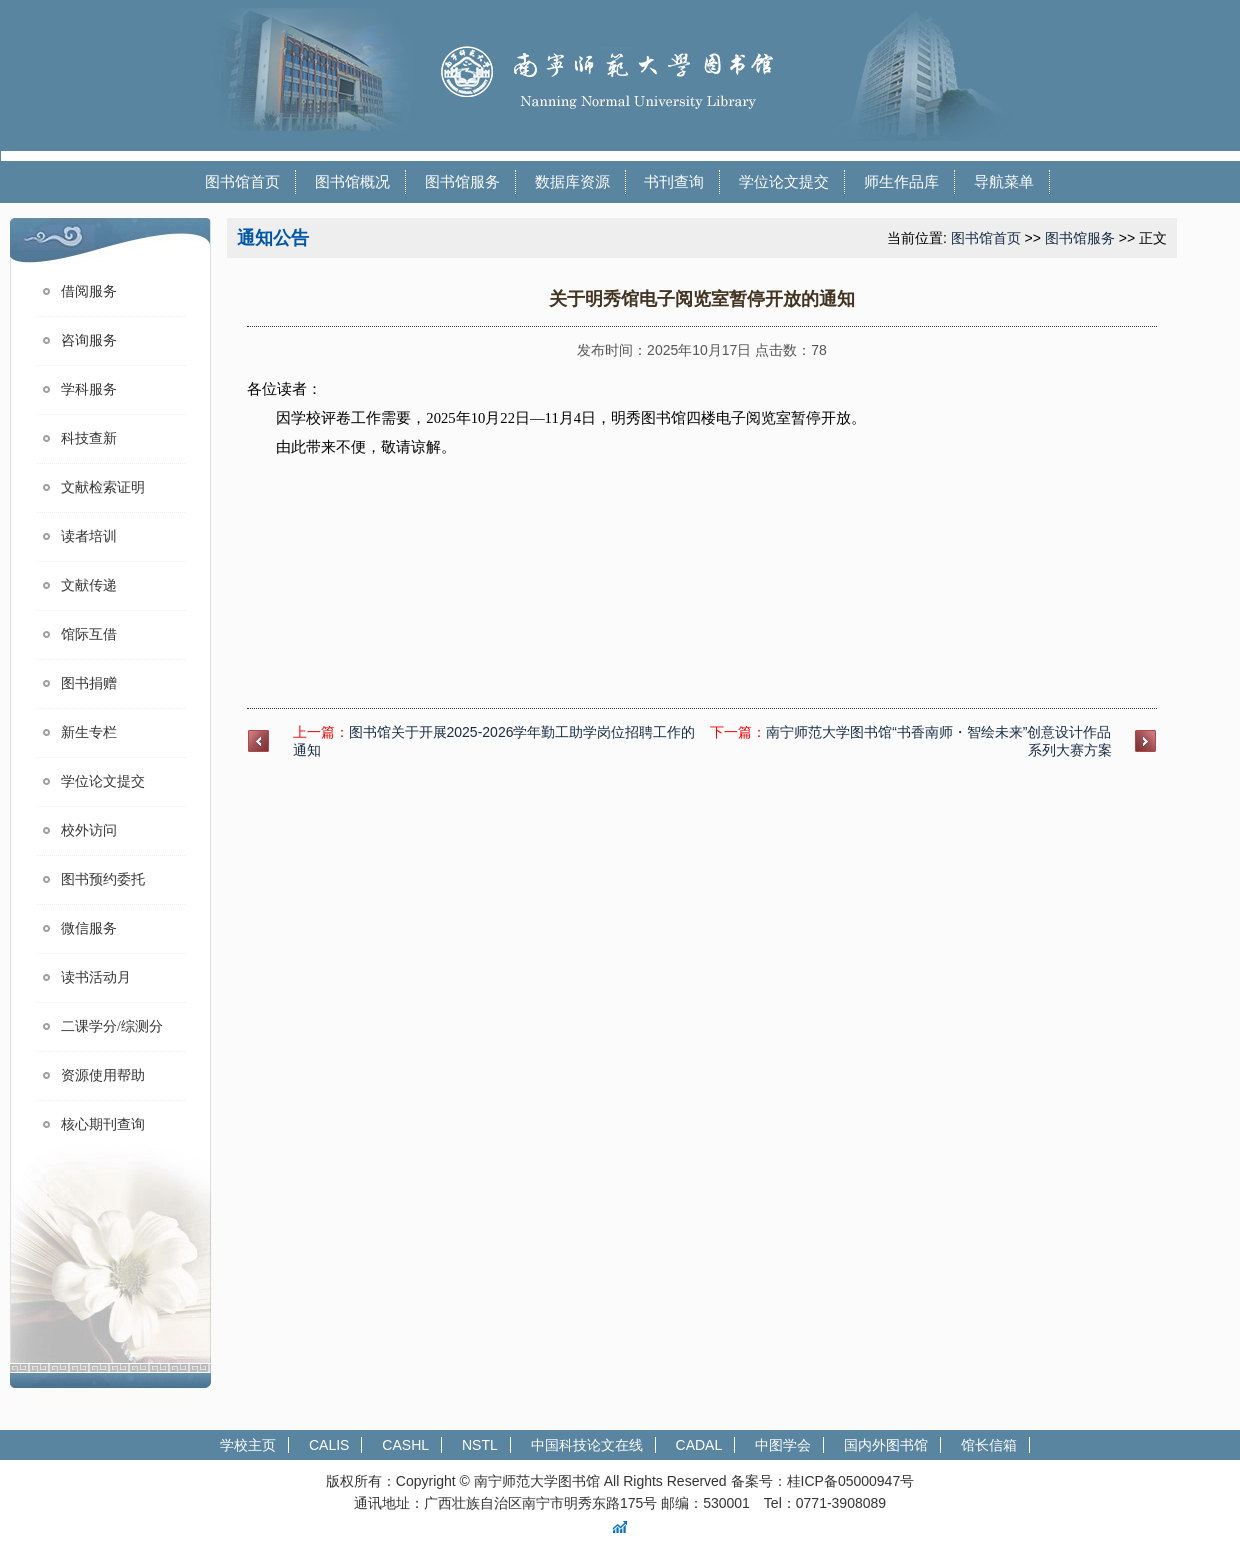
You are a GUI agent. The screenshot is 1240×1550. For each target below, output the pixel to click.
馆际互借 (89, 634)
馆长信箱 (989, 1445)
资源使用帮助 (103, 1075)
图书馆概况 (352, 181)
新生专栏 (89, 732)
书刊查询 (674, 181)
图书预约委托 (103, 879)
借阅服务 (89, 291)
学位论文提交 (784, 181)
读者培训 (89, 536)
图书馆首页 (242, 181)
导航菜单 (1004, 181)
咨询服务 (89, 340)
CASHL (405, 1445)
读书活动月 (96, 977)
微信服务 (89, 928)
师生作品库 (901, 181)
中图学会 (783, 1445)
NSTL (480, 1445)
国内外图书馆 (886, 1445)
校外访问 (89, 830)
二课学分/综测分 (112, 1026)
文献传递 (89, 585)
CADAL (699, 1445)
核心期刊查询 (103, 1124)
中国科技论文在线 (587, 1445)
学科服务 (89, 389)
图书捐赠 (89, 683)
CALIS (329, 1445)
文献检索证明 (103, 487)
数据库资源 (572, 181)
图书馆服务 (462, 181)
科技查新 (89, 438)
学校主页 (248, 1445)
